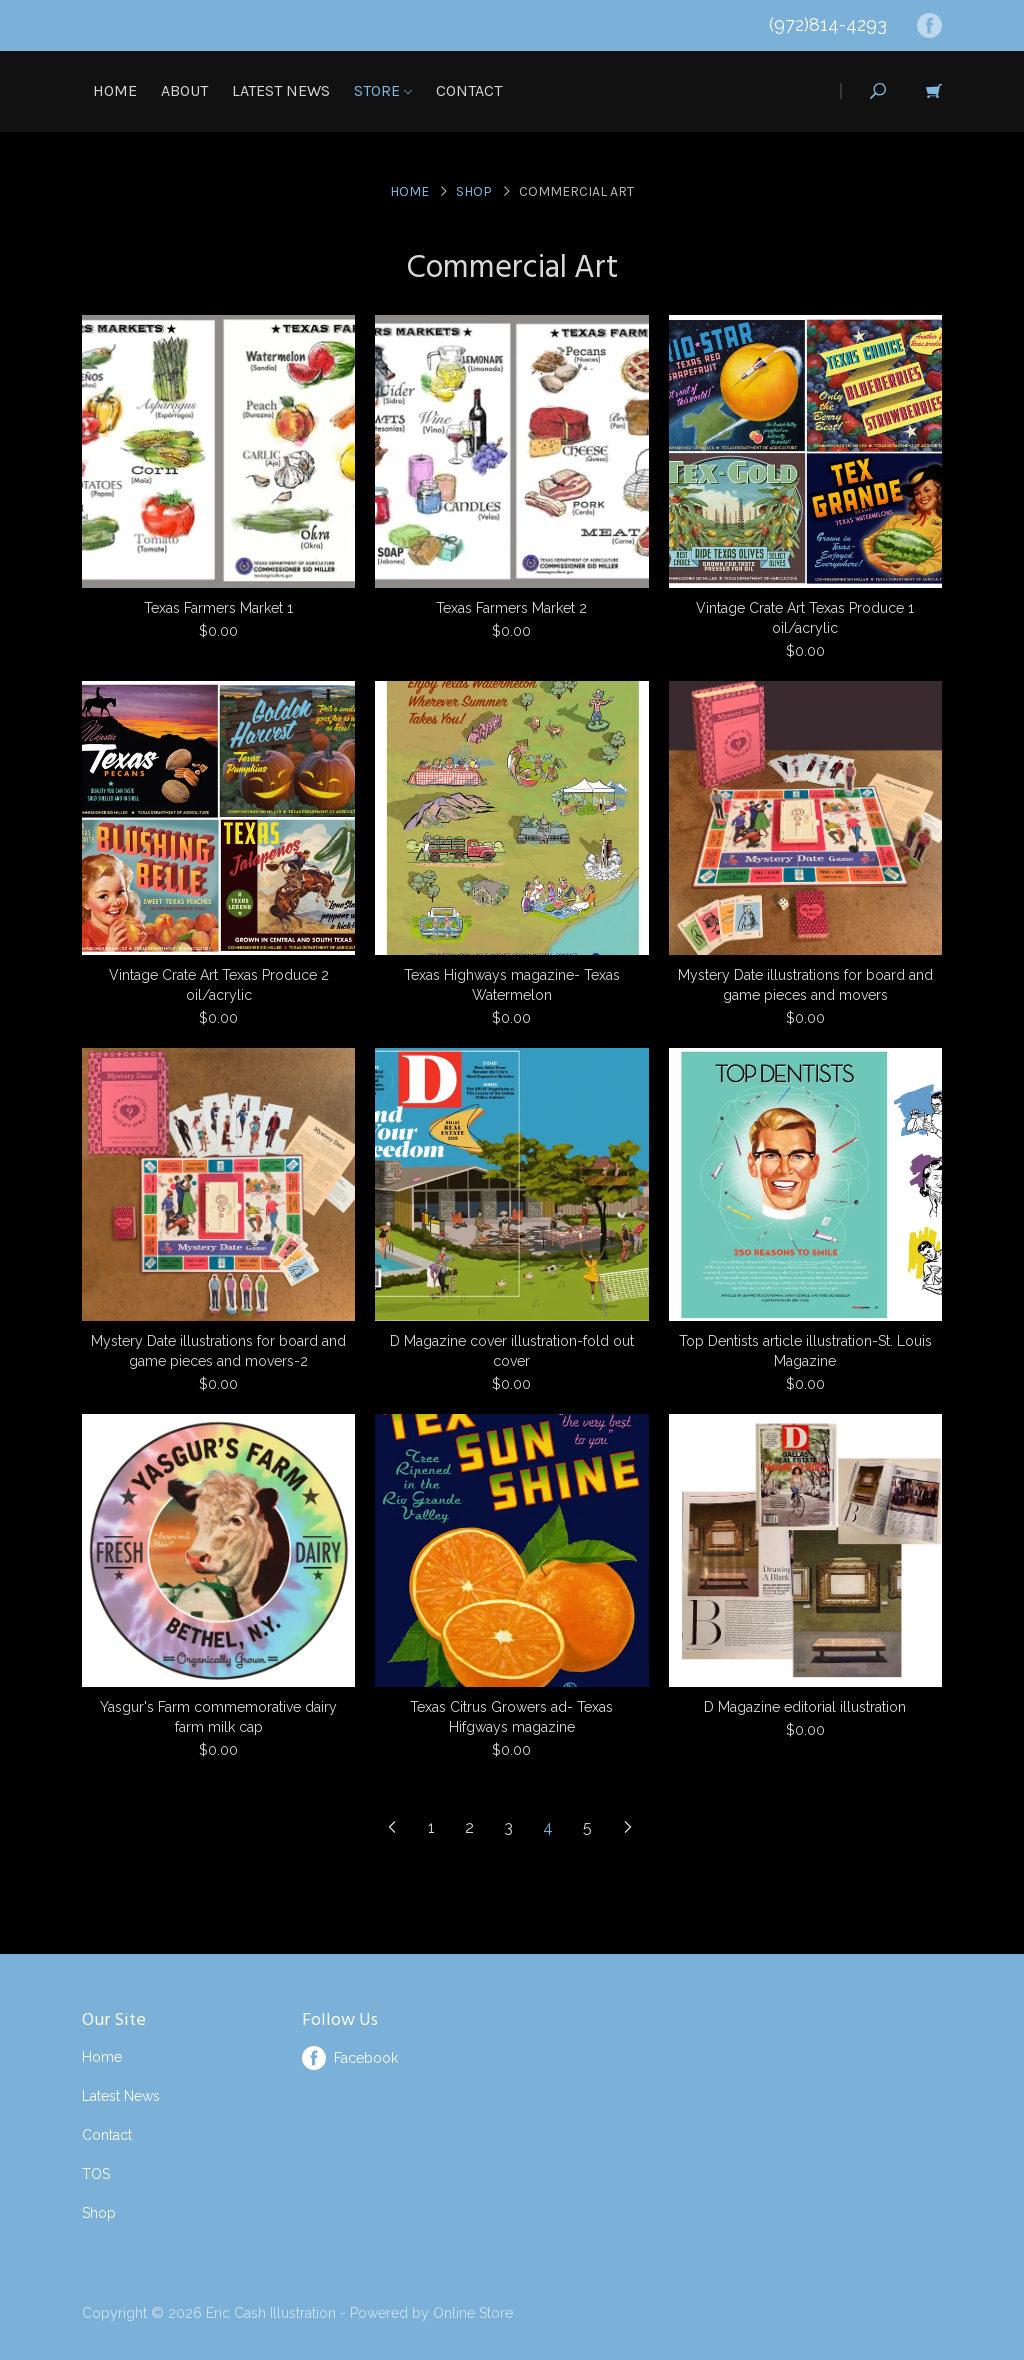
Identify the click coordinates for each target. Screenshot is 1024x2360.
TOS (96, 2174)
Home (115, 90)
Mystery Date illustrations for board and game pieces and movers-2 (218, 1351)
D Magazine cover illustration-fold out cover (512, 1351)
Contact (469, 90)
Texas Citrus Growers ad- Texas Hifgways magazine (511, 1717)
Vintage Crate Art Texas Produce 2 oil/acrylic (219, 985)
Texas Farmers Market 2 (511, 608)
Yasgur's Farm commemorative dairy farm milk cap (218, 1717)
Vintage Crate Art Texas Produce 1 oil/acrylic (805, 618)
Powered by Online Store (431, 2313)
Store (383, 90)
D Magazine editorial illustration (805, 1707)
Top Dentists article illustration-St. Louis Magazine (805, 1351)
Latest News (281, 90)
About (184, 90)
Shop (474, 191)
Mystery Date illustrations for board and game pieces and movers (805, 985)
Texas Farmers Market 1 (218, 608)
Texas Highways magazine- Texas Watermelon (512, 985)
